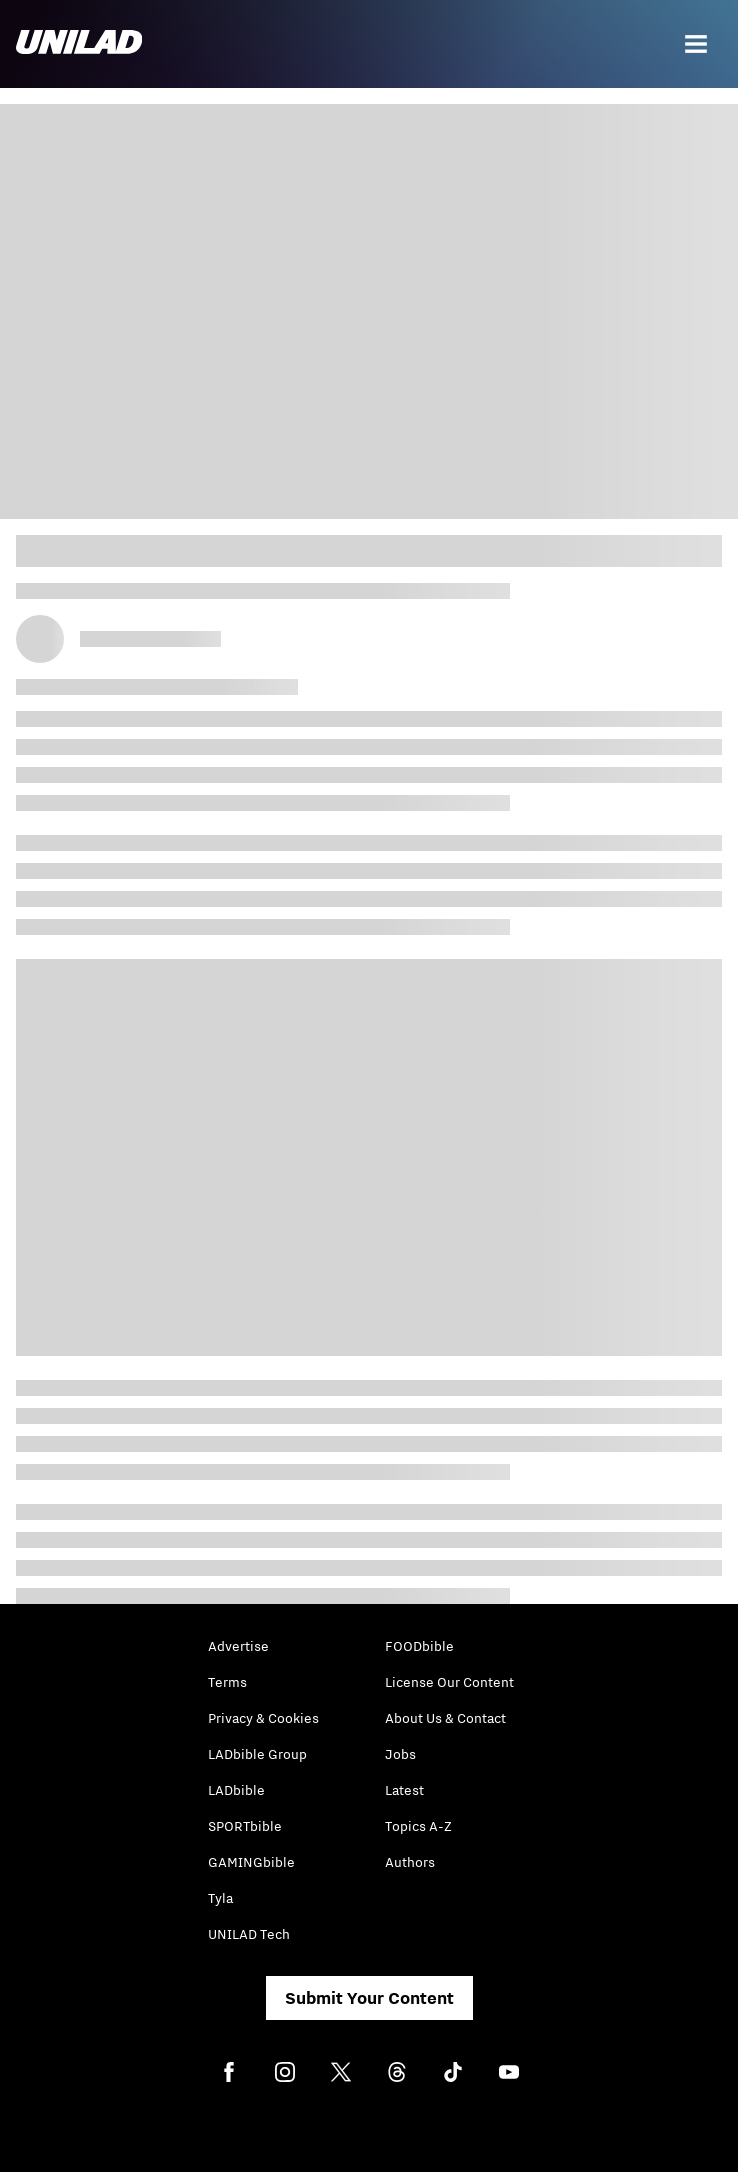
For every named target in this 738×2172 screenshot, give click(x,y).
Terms (227, 1682)
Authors (410, 1862)
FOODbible (419, 1646)
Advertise (238, 1646)
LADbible (236, 1790)
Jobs (400, 1754)
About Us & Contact (445, 1718)
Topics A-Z (418, 1826)
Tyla (220, 1898)
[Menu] (696, 44)
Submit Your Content (369, 1998)
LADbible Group (257, 1754)
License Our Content (449, 1682)
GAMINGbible (251, 1862)
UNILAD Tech (249, 1934)
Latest (404, 1790)
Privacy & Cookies (263, 1718)
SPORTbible (245, 1826)
